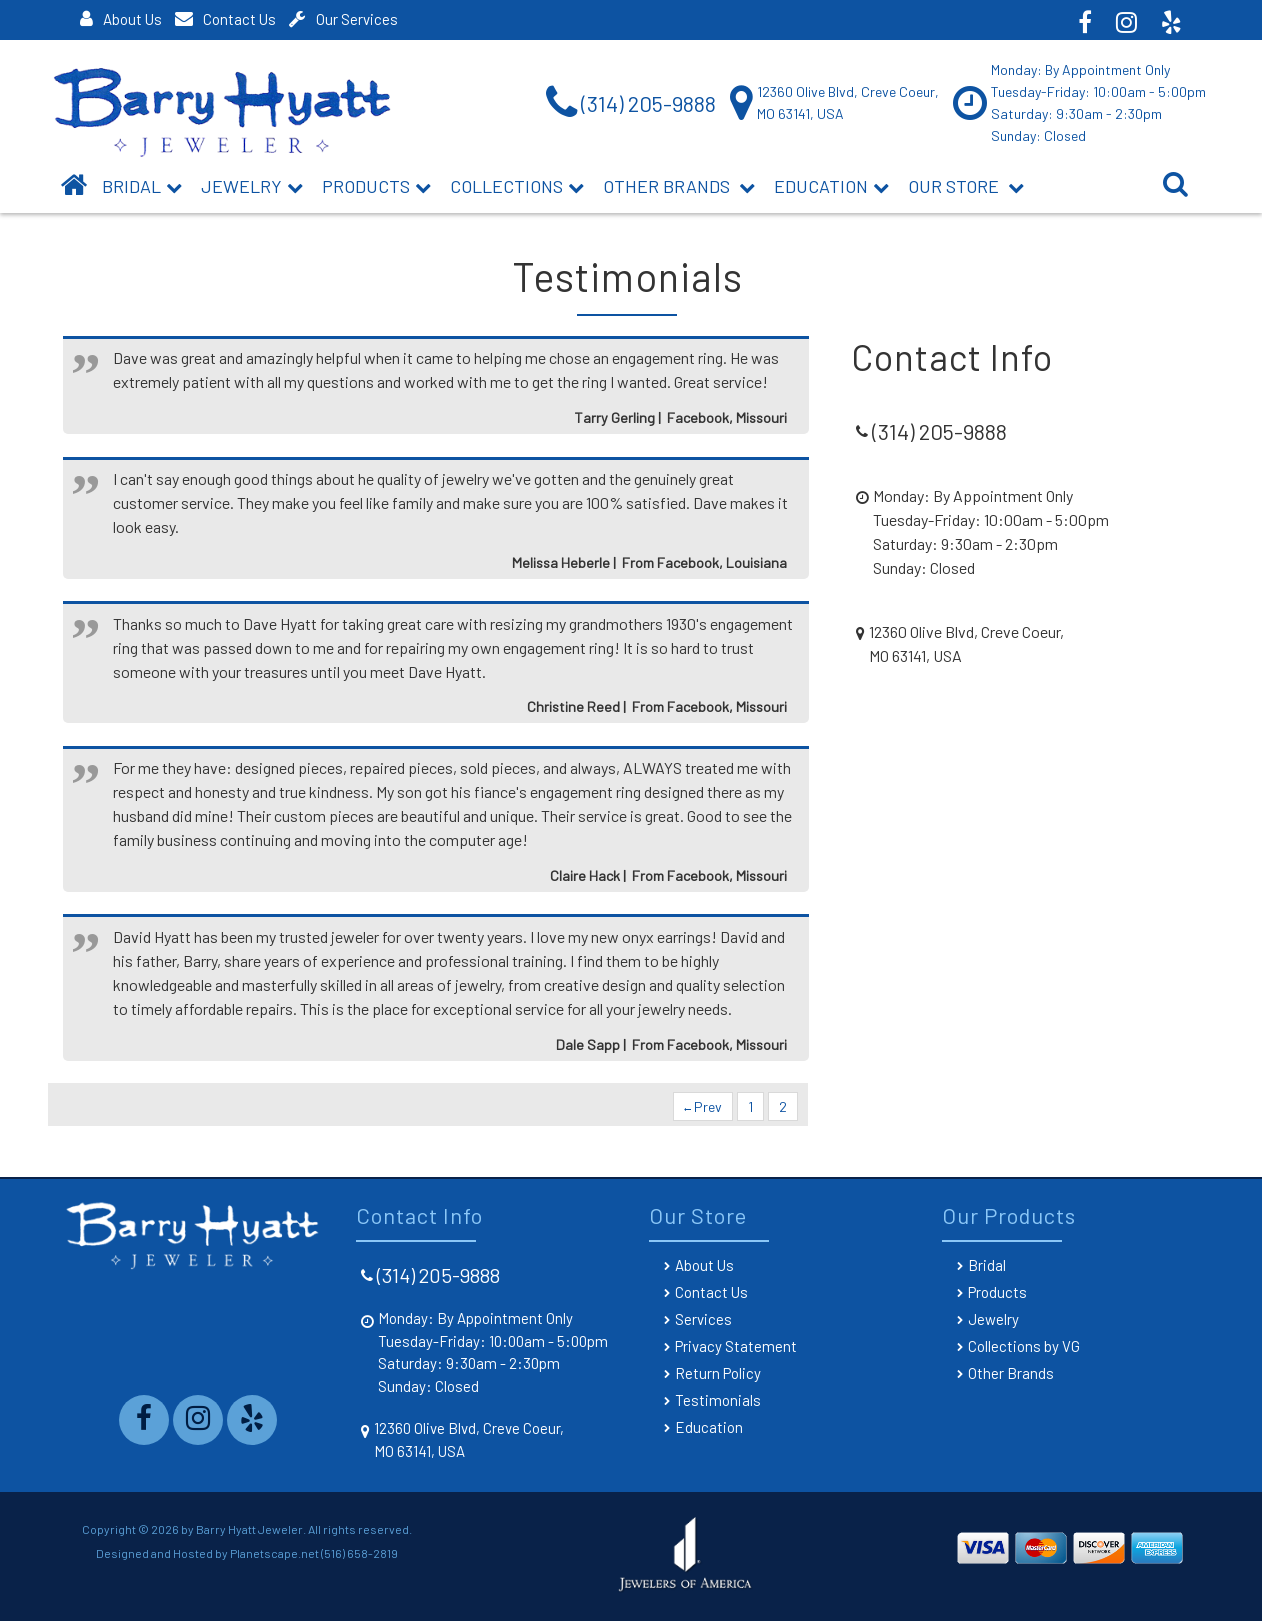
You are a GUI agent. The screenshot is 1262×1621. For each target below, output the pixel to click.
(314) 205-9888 (438, 1275)
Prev (703, 1106)
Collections (517, 186)
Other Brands (679, 186)
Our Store (966, 186)
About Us (121, 19)
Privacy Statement (736, 1346)
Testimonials (718, 1400)
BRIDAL (142, 186)
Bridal (987, 1265)
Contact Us (225, 19)
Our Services (343, 19)
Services (703, 1319)
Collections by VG (1024, 1346)
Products (376, 186)
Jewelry (252, 186)
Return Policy (718, 1373)
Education (831, 186)
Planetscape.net (274, 1553)
